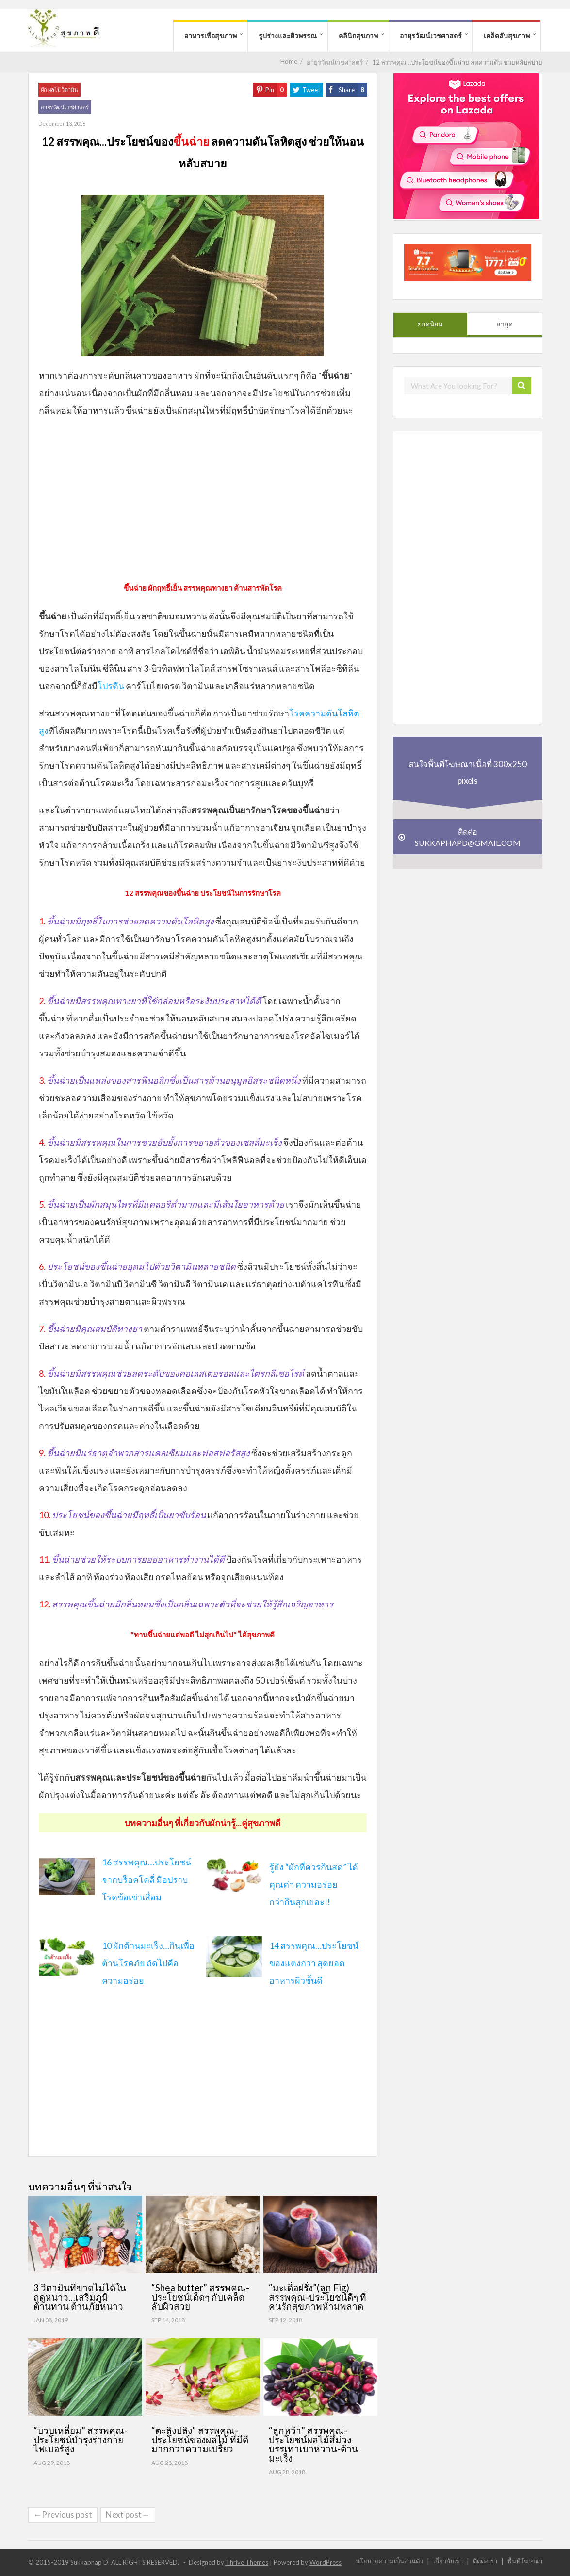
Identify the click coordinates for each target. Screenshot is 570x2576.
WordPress (325, 2562)
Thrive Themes (247, 2562)
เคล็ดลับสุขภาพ (507, 36)
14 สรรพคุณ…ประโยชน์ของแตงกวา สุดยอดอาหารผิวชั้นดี (313, 1963)
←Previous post (62, 2515)
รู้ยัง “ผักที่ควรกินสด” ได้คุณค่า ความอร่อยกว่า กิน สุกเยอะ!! (313, 1884)
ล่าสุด (504, 324)
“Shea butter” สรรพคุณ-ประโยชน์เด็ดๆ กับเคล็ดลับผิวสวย (200, 2297)
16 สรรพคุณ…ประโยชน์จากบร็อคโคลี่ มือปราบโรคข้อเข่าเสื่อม (146, 1879)
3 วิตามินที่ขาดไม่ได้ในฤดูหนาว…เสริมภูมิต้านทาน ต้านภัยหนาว (79, 2297)
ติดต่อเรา (485, 2561)
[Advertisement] (202, 497)
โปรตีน (111, 685)
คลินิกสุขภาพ (358, 36)
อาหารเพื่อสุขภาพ (210, 36)
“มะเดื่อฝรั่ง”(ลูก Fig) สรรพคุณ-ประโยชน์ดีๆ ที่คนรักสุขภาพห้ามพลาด (317, 2297)
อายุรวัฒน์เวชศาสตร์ (431, 36)
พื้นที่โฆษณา (524, 2561)
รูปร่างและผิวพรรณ (288, 36)
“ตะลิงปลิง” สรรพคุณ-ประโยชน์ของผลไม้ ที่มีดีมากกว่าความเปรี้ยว (199, 2439)
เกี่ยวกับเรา (448, 2561)
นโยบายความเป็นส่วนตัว (389, 2561)
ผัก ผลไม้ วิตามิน (59, 89)
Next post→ (128, 2515)
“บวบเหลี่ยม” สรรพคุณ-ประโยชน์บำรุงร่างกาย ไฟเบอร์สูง (80, 2439)
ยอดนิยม (430, 324)
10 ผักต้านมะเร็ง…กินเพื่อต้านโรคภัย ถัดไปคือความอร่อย (148, 1963)
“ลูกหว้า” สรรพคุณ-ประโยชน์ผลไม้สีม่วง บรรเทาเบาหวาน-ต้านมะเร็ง (313, 2444)
